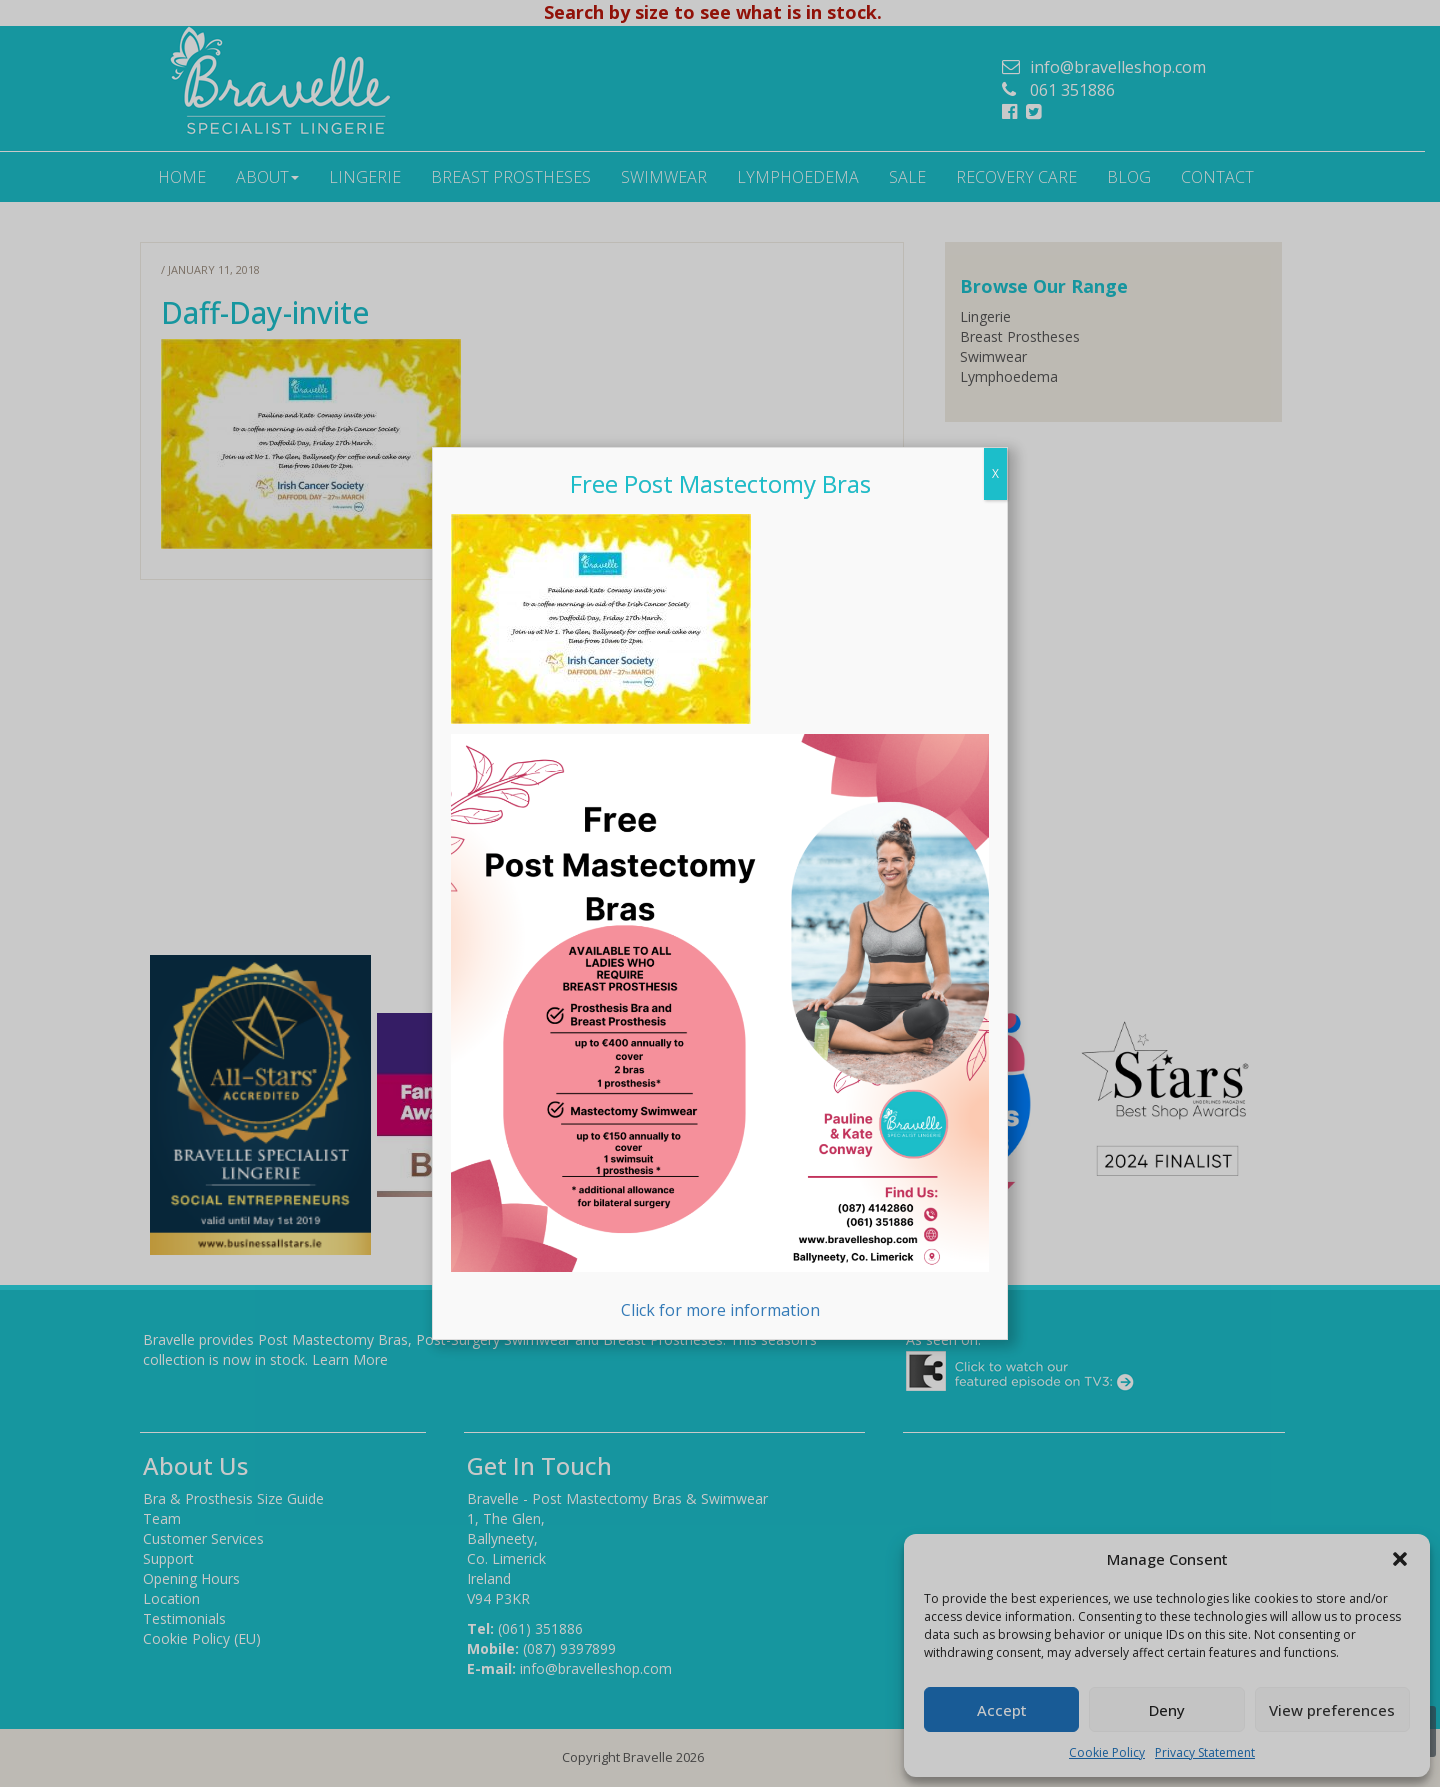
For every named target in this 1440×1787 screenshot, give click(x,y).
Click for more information (720, 1027)
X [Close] (995, 473)
